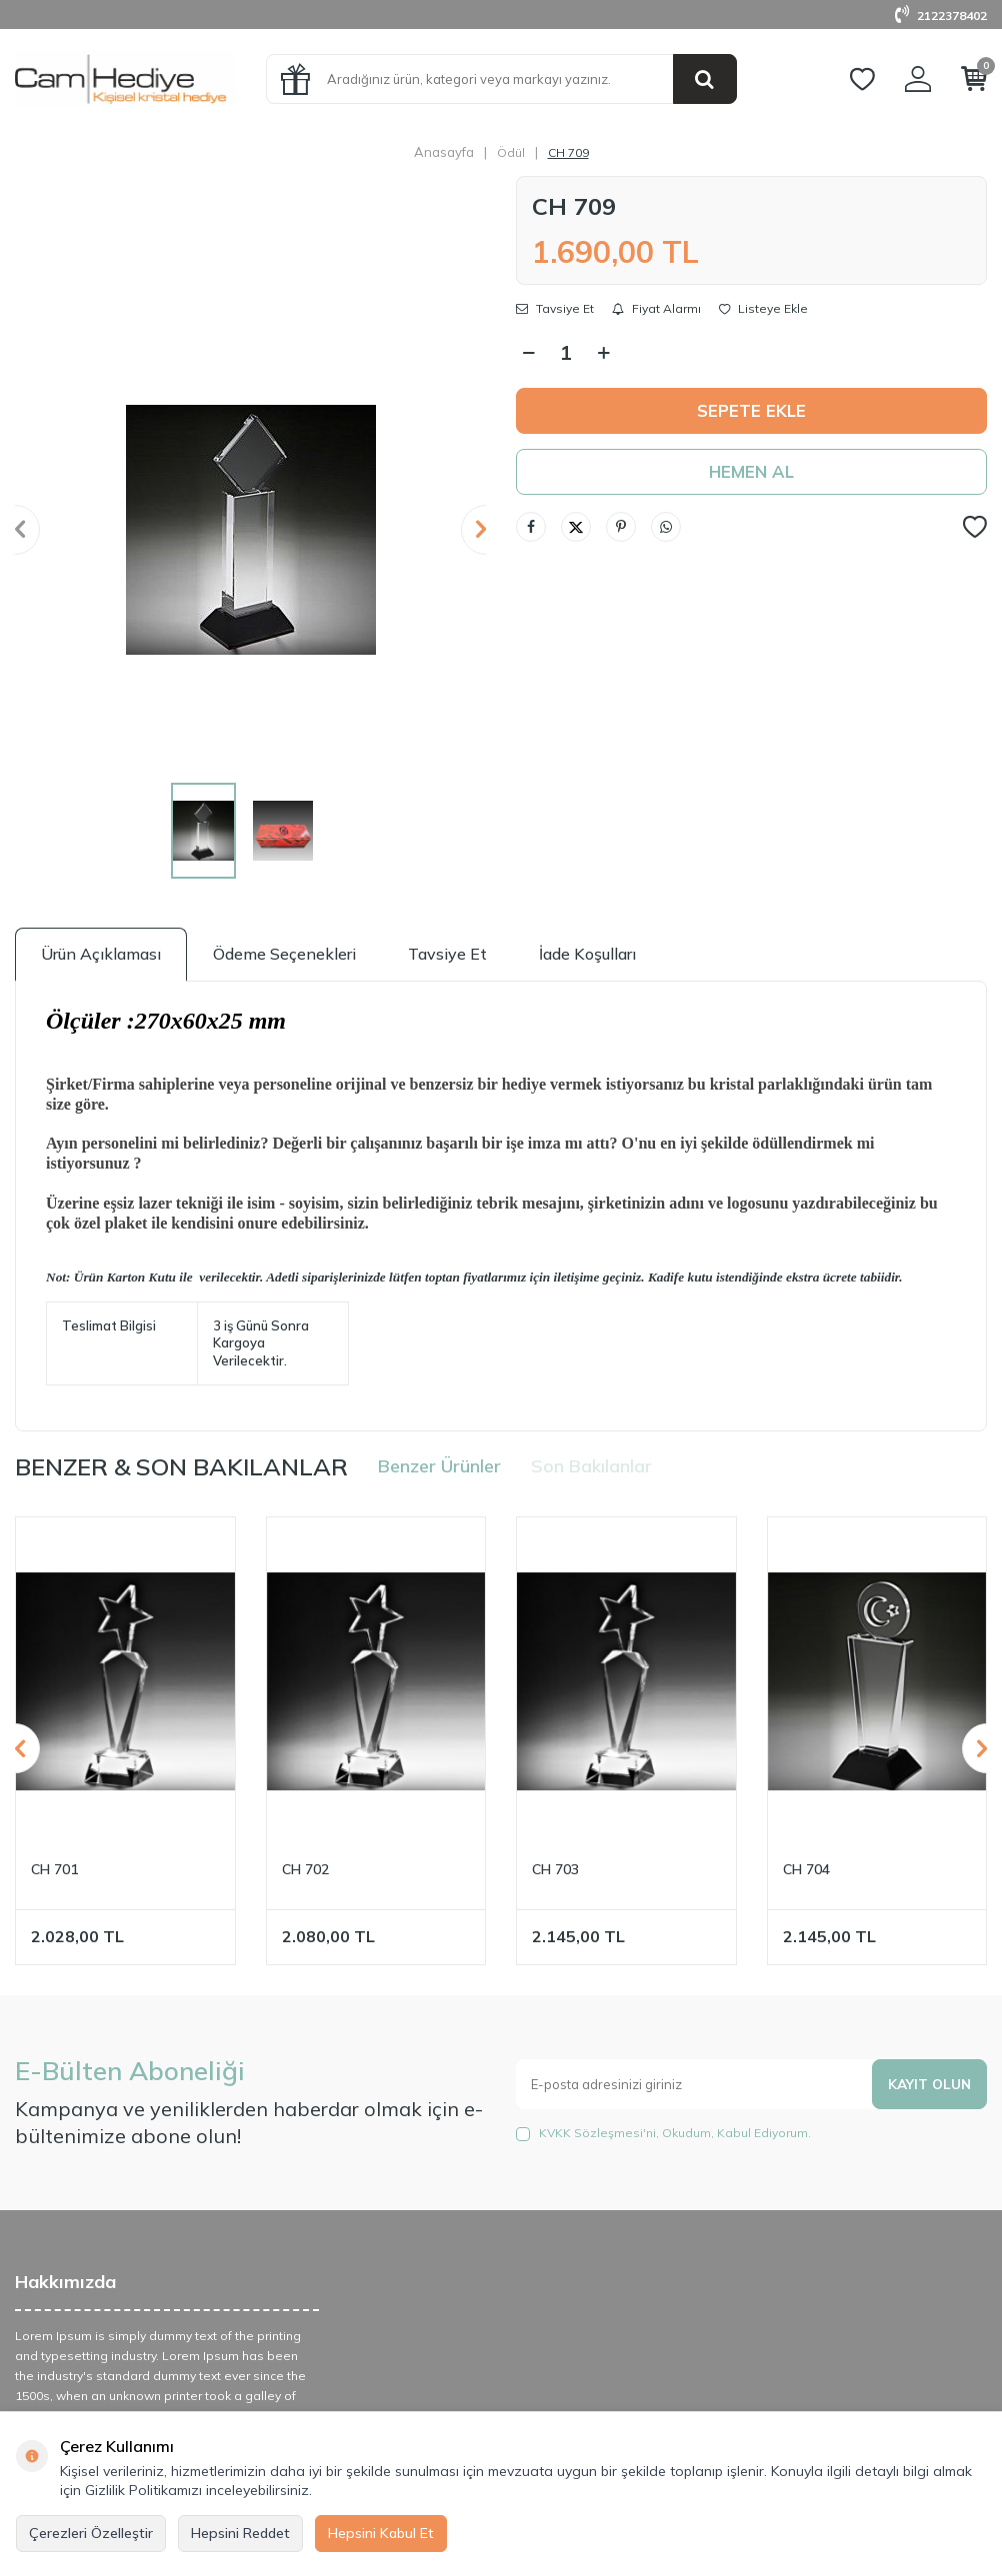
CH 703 (555, 1869)
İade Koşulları (587, 954)
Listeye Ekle (763, 309)
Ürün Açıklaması (101, 954)
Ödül (511, 152)
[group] (250, 529)
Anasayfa (444, 152)
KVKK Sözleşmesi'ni (597, 2132)
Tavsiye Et (555, 309)
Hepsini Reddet (240, 2533)
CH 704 (806, 1869)
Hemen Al (752, 473)
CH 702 (305, 1869)
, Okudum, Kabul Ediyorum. (663, 2133)
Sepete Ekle (752, 411)
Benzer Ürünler (439, 1465)
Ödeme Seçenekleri (284, 954)
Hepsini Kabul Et (381, 2533)
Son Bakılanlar (591, 1465)
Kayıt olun (928, 2084)
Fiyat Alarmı (656, 309)
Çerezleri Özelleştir (91, 2533)
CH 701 (54, 1869)
